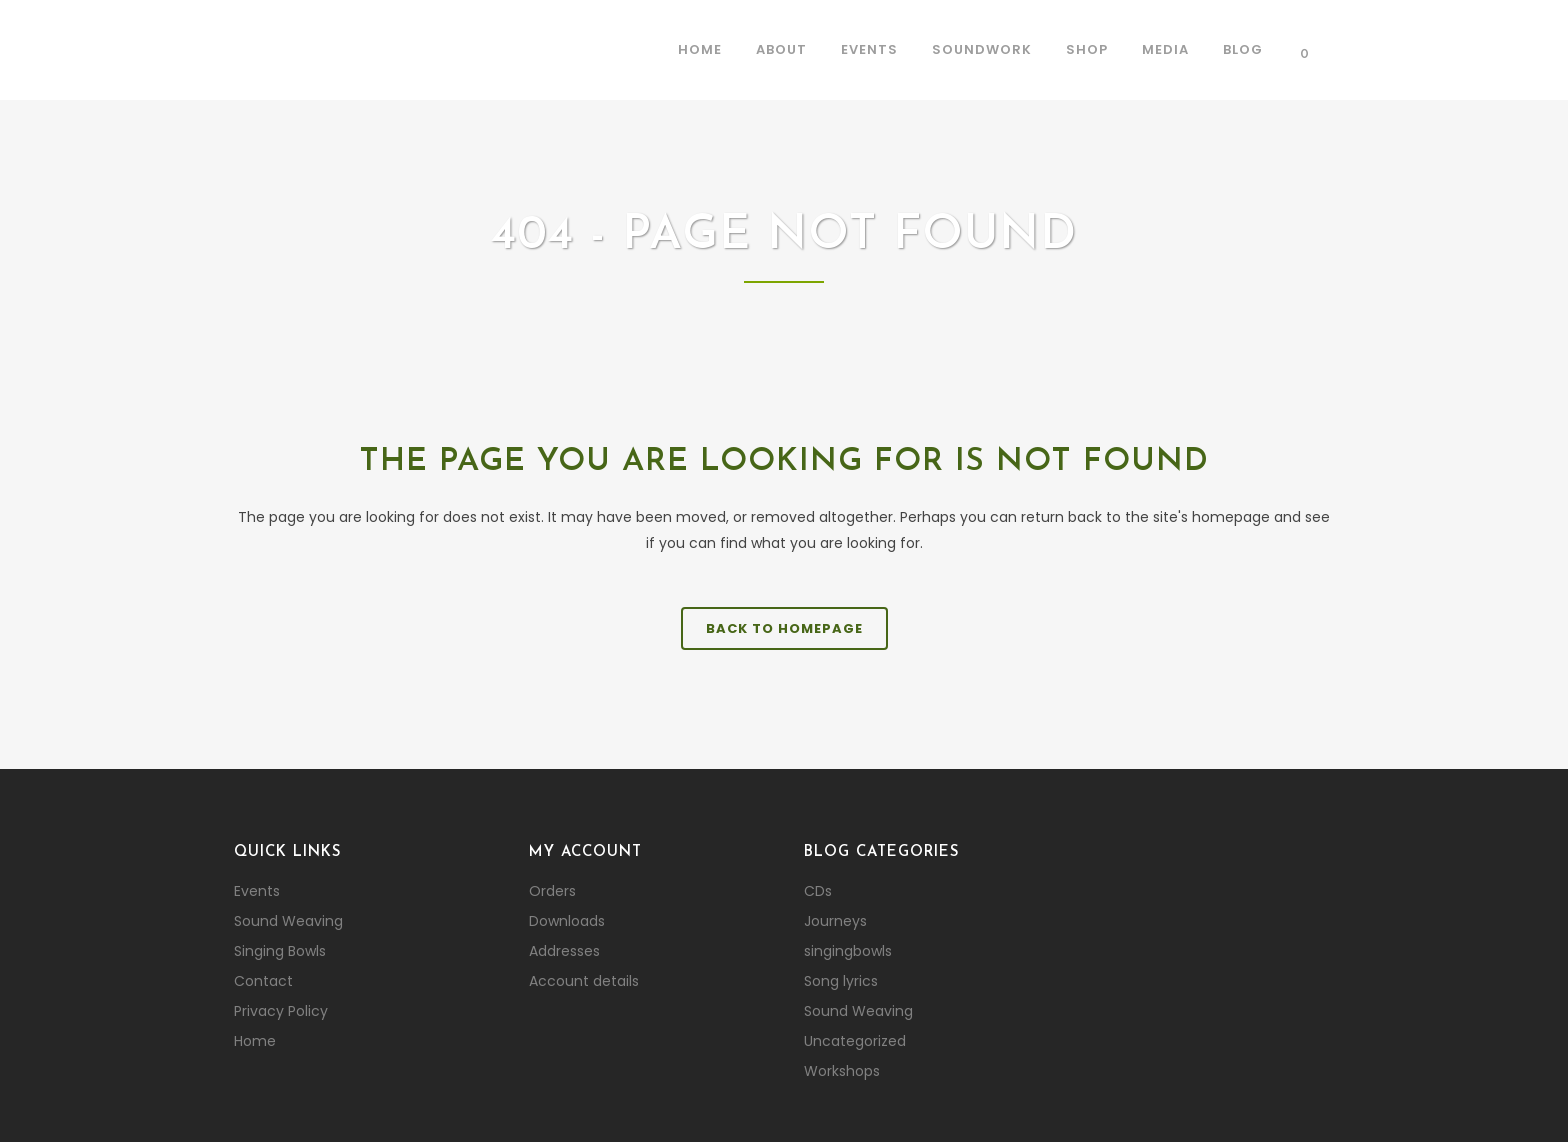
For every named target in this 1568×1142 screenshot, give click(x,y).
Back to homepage (784, 628)
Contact (263, 981)
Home (255, 1041)
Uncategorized (855, 1041)
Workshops (842, 1071)
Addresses (564, 951)
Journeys (835, 921)
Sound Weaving (288, 921)
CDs (818, 891)
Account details (584, 981)
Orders (552, 891)
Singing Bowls (280, 951)
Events (257, 891)
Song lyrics (841, 981)
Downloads (567, 921)
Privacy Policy (281, 1011)
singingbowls (848, 951)
